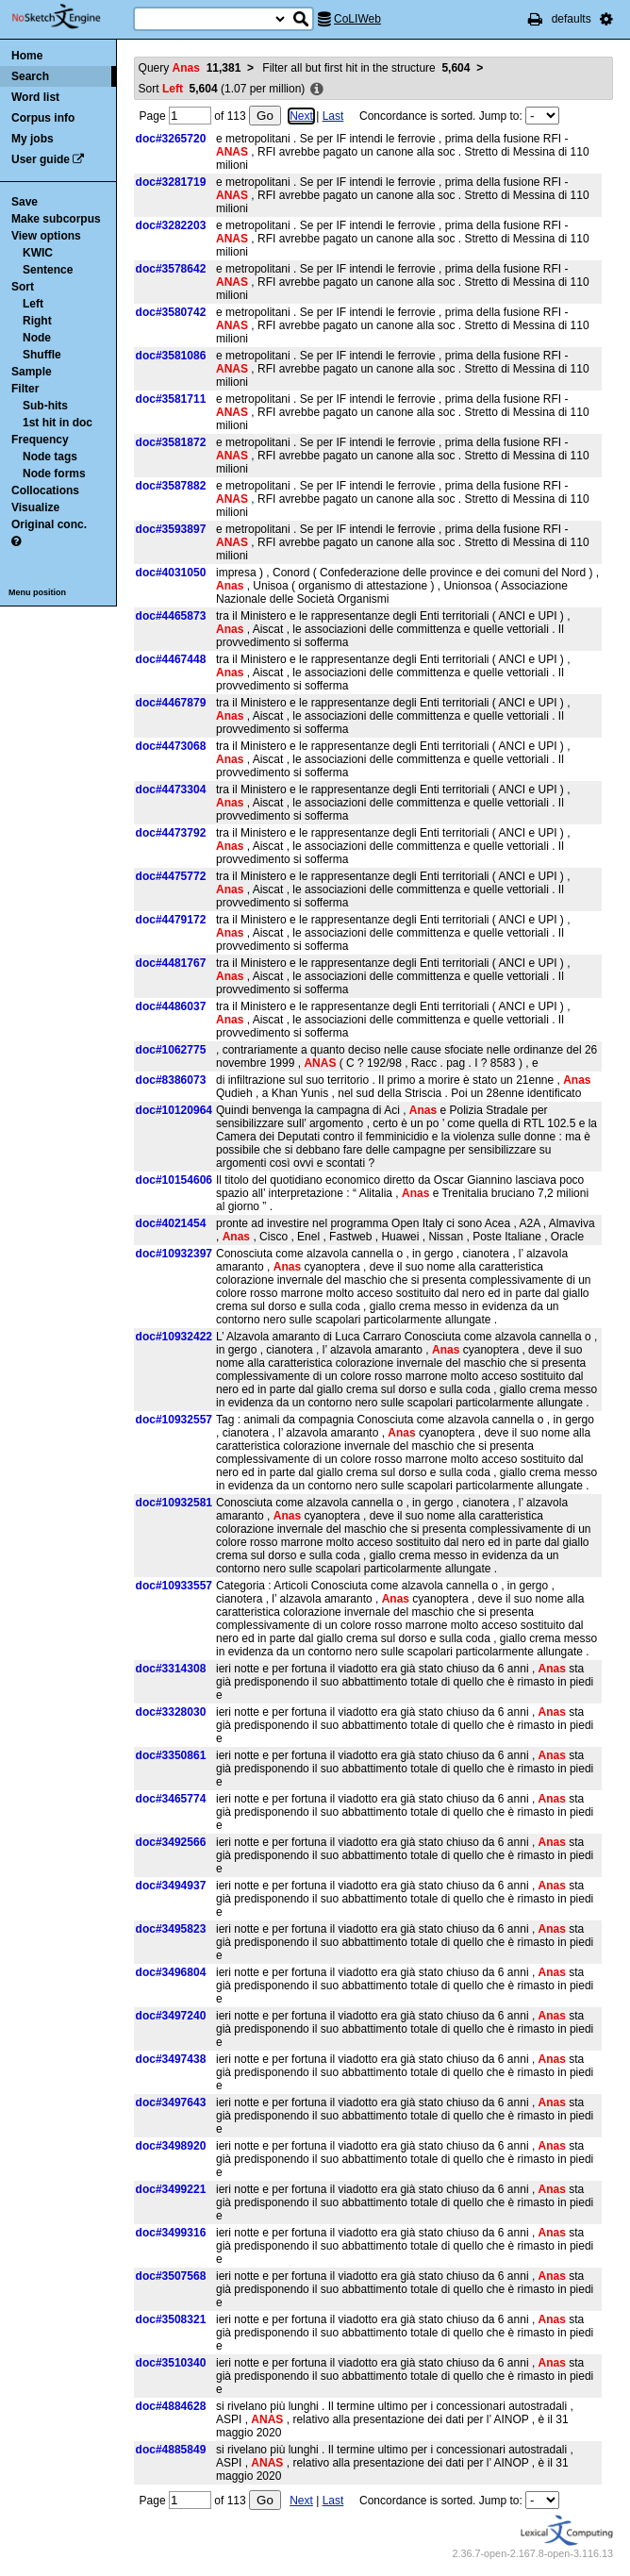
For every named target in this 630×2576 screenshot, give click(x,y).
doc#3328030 (171, 1712)
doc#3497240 (171, 2015)
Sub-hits (45, 405)
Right (37, 320)
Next (301, 116)
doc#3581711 (171, 399)
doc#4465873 (171, 616)
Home (26, 55)
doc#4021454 (171, 1223)
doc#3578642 (171, 268)
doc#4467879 (171, 702)
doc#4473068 (171, 746)
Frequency (40, 439)
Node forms (54, 473)
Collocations (45, 490)
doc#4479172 (171, 919)
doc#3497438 (171, 2059)
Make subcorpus (56, 218)
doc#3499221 (171, 2189)
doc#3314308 (171, 1668)
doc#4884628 (171, 2406)
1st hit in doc (57, 422)
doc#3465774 (171, 1798)
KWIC (38, 252)
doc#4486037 (171, 1006)
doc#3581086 (171, 355)
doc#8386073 (171, 1080)
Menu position (37, 592)
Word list (35, 97)
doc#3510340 (171, 2362)
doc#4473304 (171, 789)
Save (24, 201)
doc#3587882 (171, 485)
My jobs (32, 138)
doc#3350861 (171, 1755)
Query (190, 68)
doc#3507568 (171, 2276)
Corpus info (43, 118)
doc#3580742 (171, 312)
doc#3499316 (171, 2232)
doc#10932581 (174, 1502)
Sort (22, 286)
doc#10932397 (174, 1253)
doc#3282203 (171, 225)
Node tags (50, 456)
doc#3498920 (171, 2145)
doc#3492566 (171, 1842)
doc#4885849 (171, 2449)
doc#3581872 (171, 442)
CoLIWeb (357, 18)
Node (37, 337)
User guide (40, 159)
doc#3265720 (171, 138)
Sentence (48, 269)
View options (46, 235)
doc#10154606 (174, 1180)
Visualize (35, 507)
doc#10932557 (174, 1419)
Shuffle (42, 354)
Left (33, 303)
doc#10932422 (174, 1336)
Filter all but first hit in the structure (366, 68)
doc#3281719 (171, 182)
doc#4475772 (171, 876)
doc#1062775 (171, 1049)
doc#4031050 (171, 572)
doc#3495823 (171, 1929)
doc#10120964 (174, 1110)
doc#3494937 (171, 1885)
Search (30, 76)
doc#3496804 (171, 1972)
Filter (25, 388)
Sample (31, 371)
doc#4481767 (171, 963)
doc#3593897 (171, 529)
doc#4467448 (171, 659)
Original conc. (49, 524)
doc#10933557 (174, 1585)
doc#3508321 (171, 2319)
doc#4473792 (171, 832)
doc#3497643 (171, 2102)
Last (333, 116)
